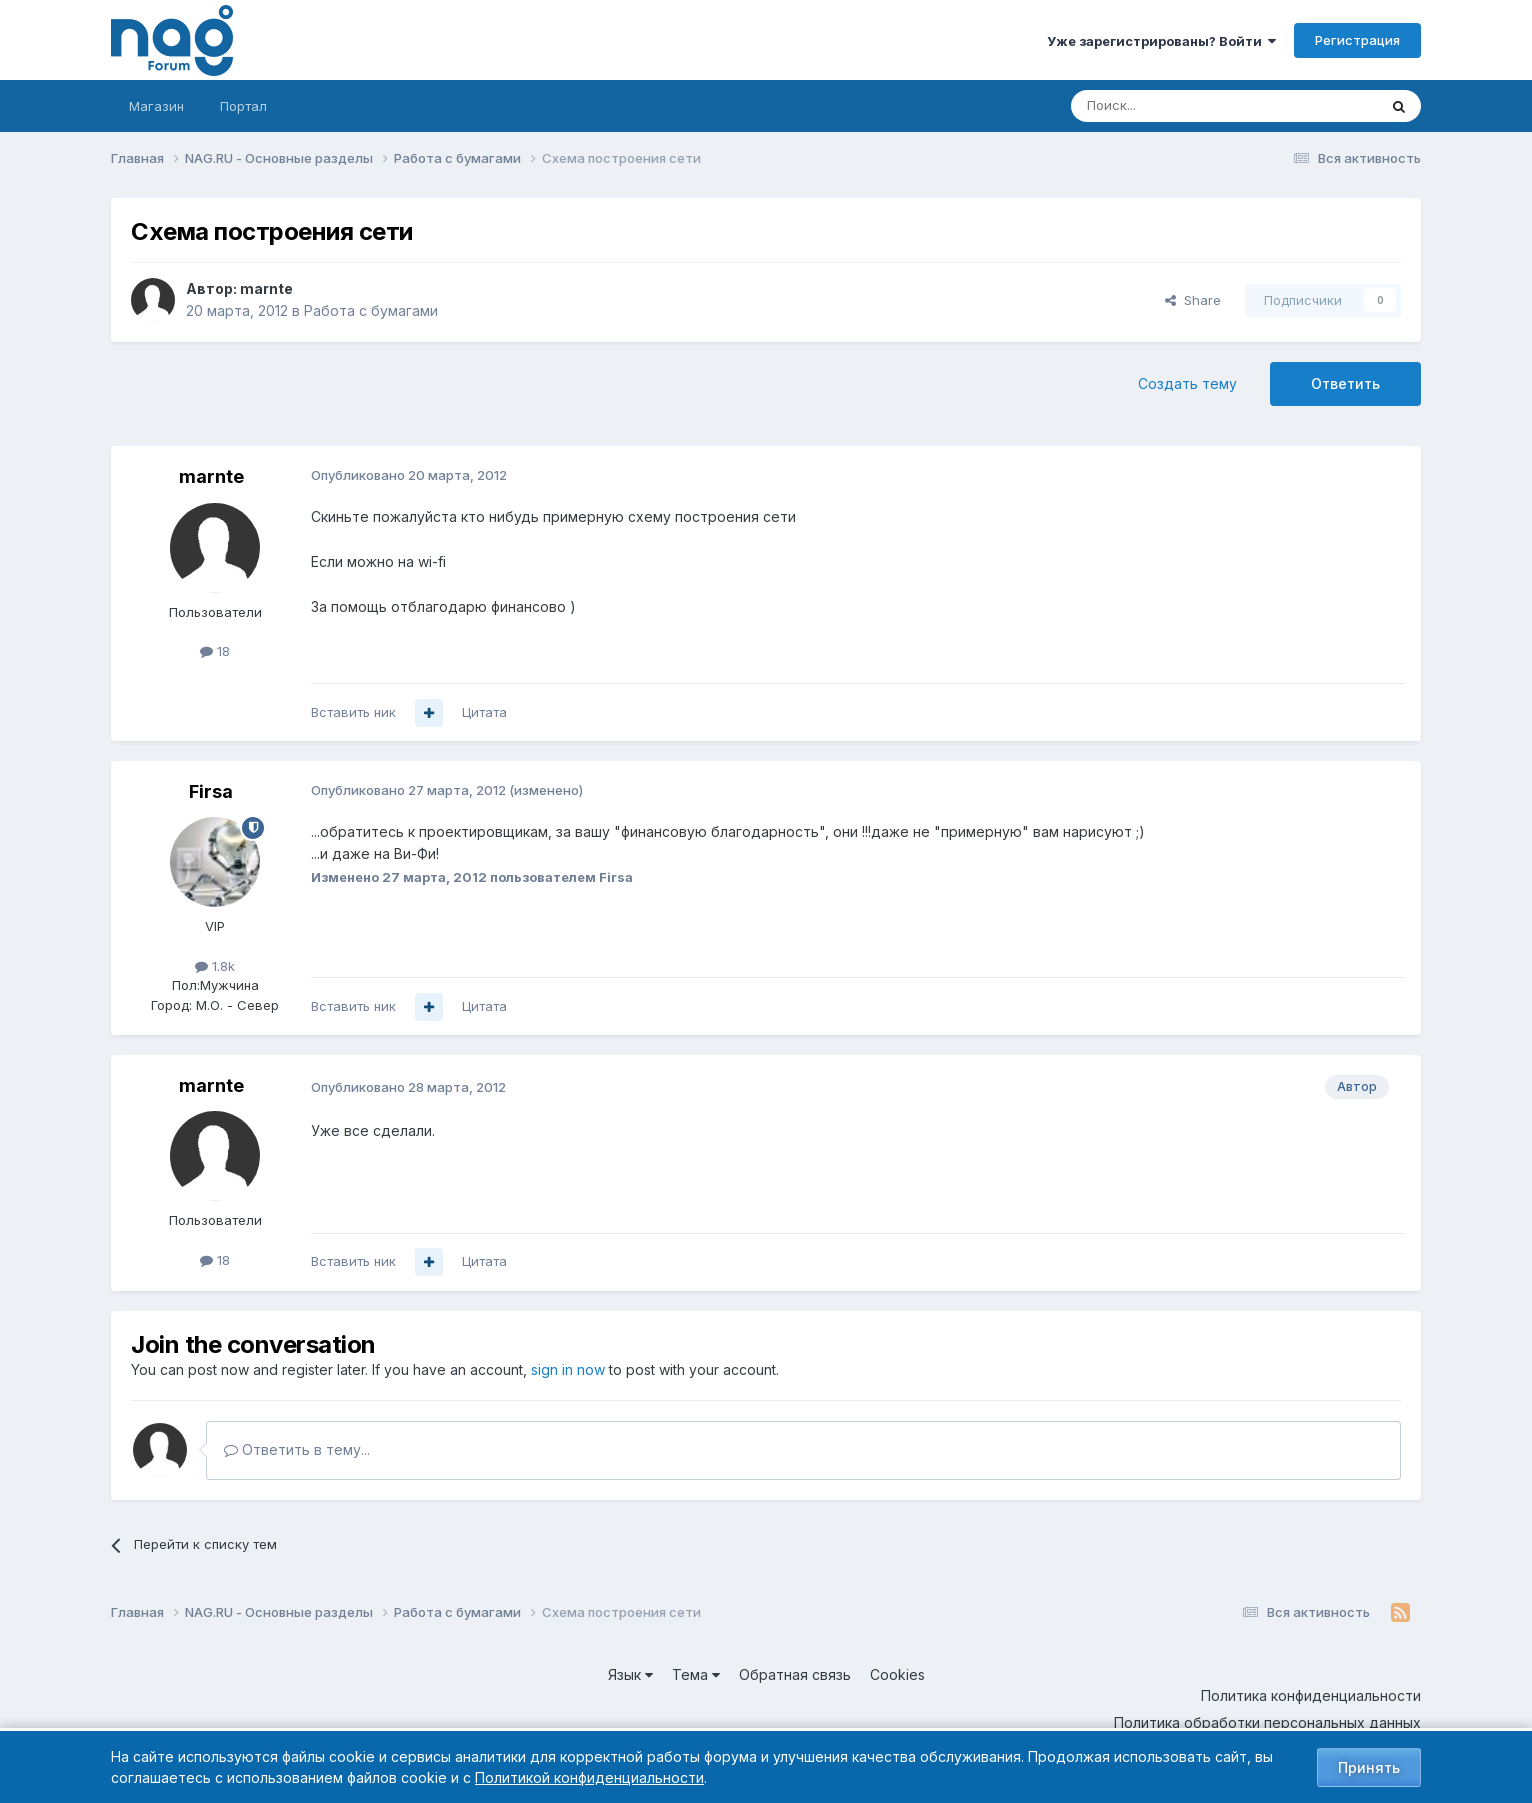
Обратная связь (795, 1674)
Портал (243, 106)
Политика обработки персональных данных (1267, 1722)
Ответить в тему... (297, 1449)
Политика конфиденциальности (1311, 1695)
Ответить (1345, 383)
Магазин (156, 106)
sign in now (568, 1369)
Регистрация (1357, 40)
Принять (1369, 1767)
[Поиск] (1169, 106)
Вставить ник (353, 712)
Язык (630, 1674)
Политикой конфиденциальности (589, 1777)
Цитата (484, 712)
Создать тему (1187, 383)
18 (215, 651)
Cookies (897, 1674)
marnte (266, 288)
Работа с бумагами (371, 310)
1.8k (215, 966)
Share (1193, 300)
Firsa (211, 791)
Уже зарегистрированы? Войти (1161, 41)
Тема (696, 1674)
